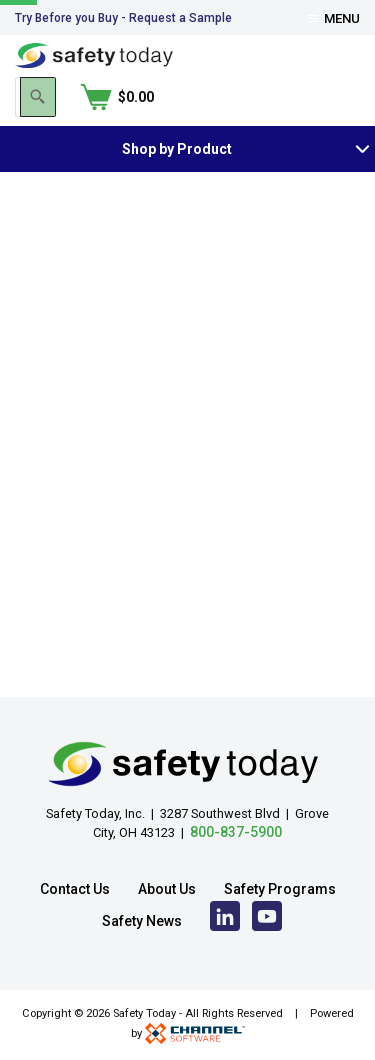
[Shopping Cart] (323, 97)
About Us (167, 889)
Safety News (142, 921)
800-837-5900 (236, 832)
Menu (334, 18)
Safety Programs (280, 889)
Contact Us (75, 889)
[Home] (94, 54)
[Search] (243, 97)
